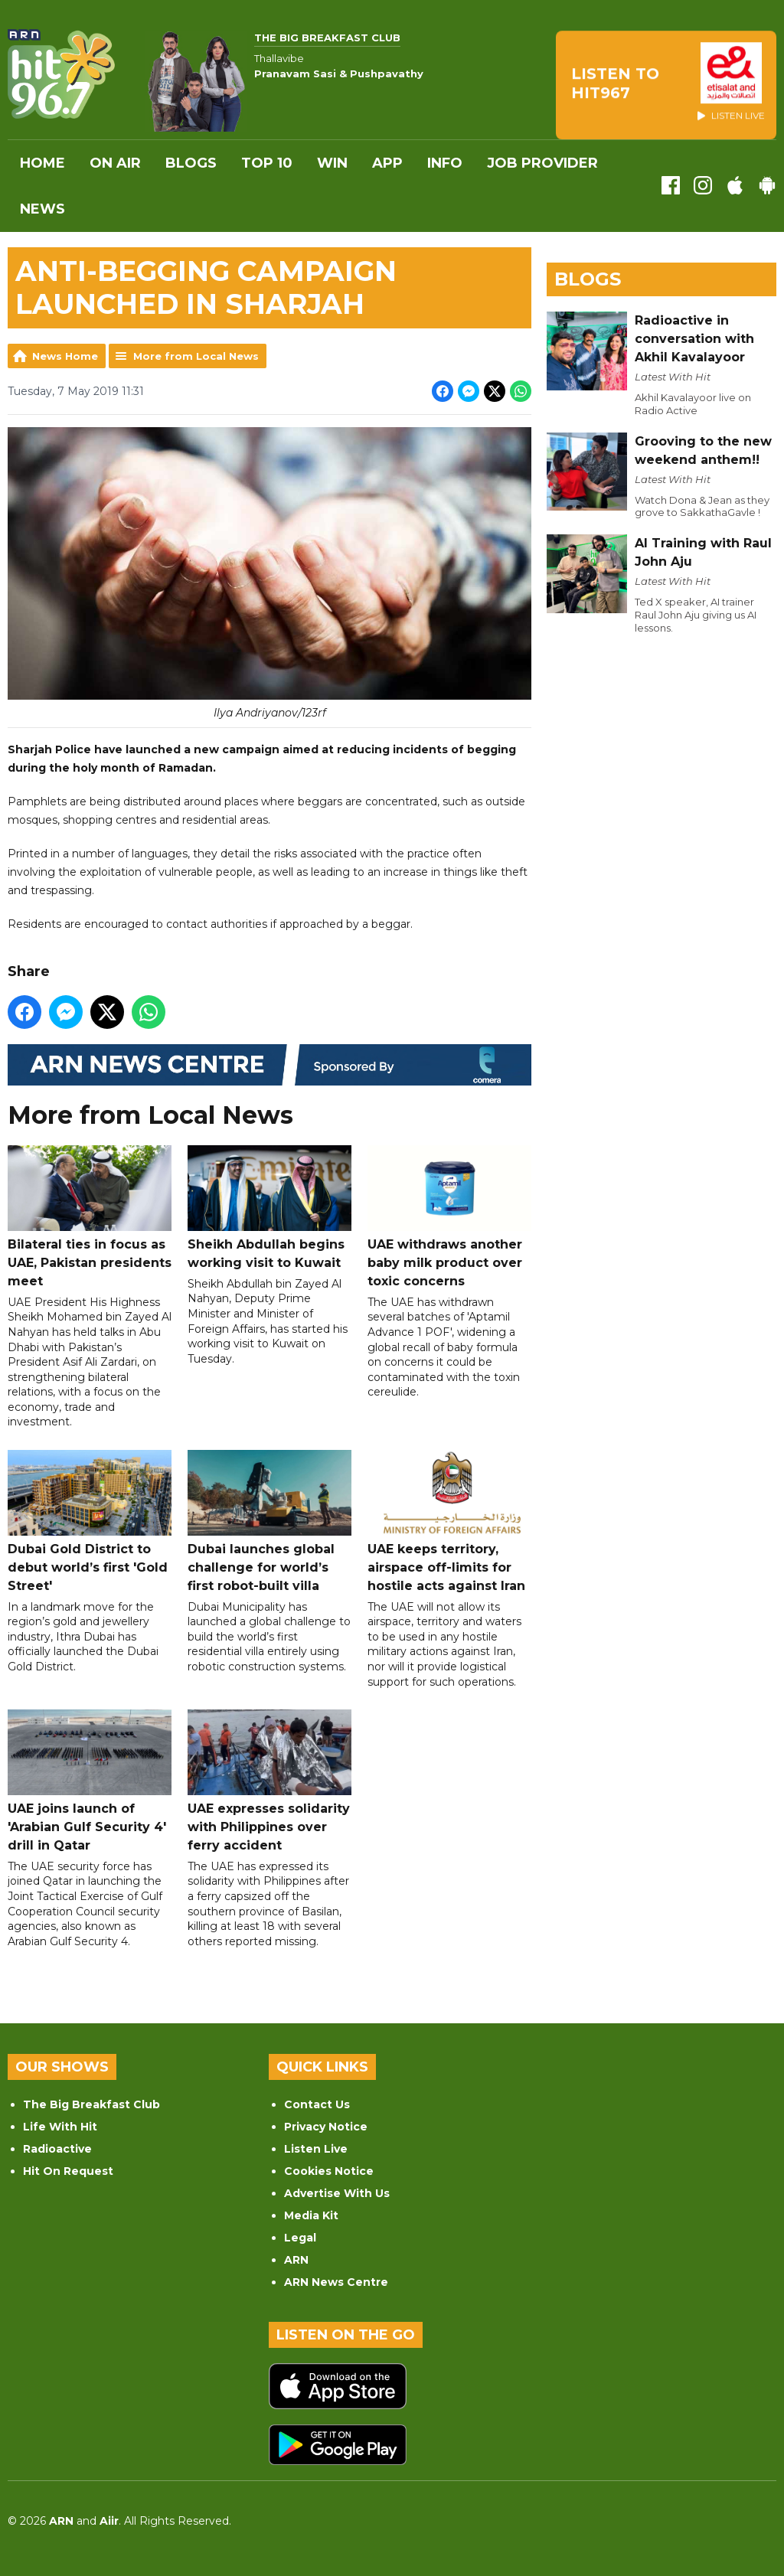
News (42, 209)
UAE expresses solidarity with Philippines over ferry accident (269, 1781)
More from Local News (196, 356)
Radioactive (57, 2149)
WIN (332, 163)
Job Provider (542, 163)
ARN (296, 2260)
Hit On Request (68, 2171)
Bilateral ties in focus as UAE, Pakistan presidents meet (90, 1217)
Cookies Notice (329, 2171)
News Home (65, 356)
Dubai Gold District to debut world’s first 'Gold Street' (90, 1521)
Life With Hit (60, 2127)
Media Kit (311, 2215)
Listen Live (316, 2149)
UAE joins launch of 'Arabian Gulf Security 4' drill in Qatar (90, 1781)
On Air (115, 163)
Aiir (109, 2521)
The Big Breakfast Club (91, 2104)
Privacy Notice (326, 2127)
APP (387, 163)
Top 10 (266, 163)
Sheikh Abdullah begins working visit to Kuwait (269, 1208)
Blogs (191, 163)
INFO (444, 163)
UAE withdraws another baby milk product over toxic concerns (449, 1217)
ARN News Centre (336, 2282)
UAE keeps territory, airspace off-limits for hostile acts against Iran (449, 1521)
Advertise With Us (337, 2193)
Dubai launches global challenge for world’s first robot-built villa (269, 1521)
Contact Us (317, 2104)
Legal (300, 2238)
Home (42, 163)
